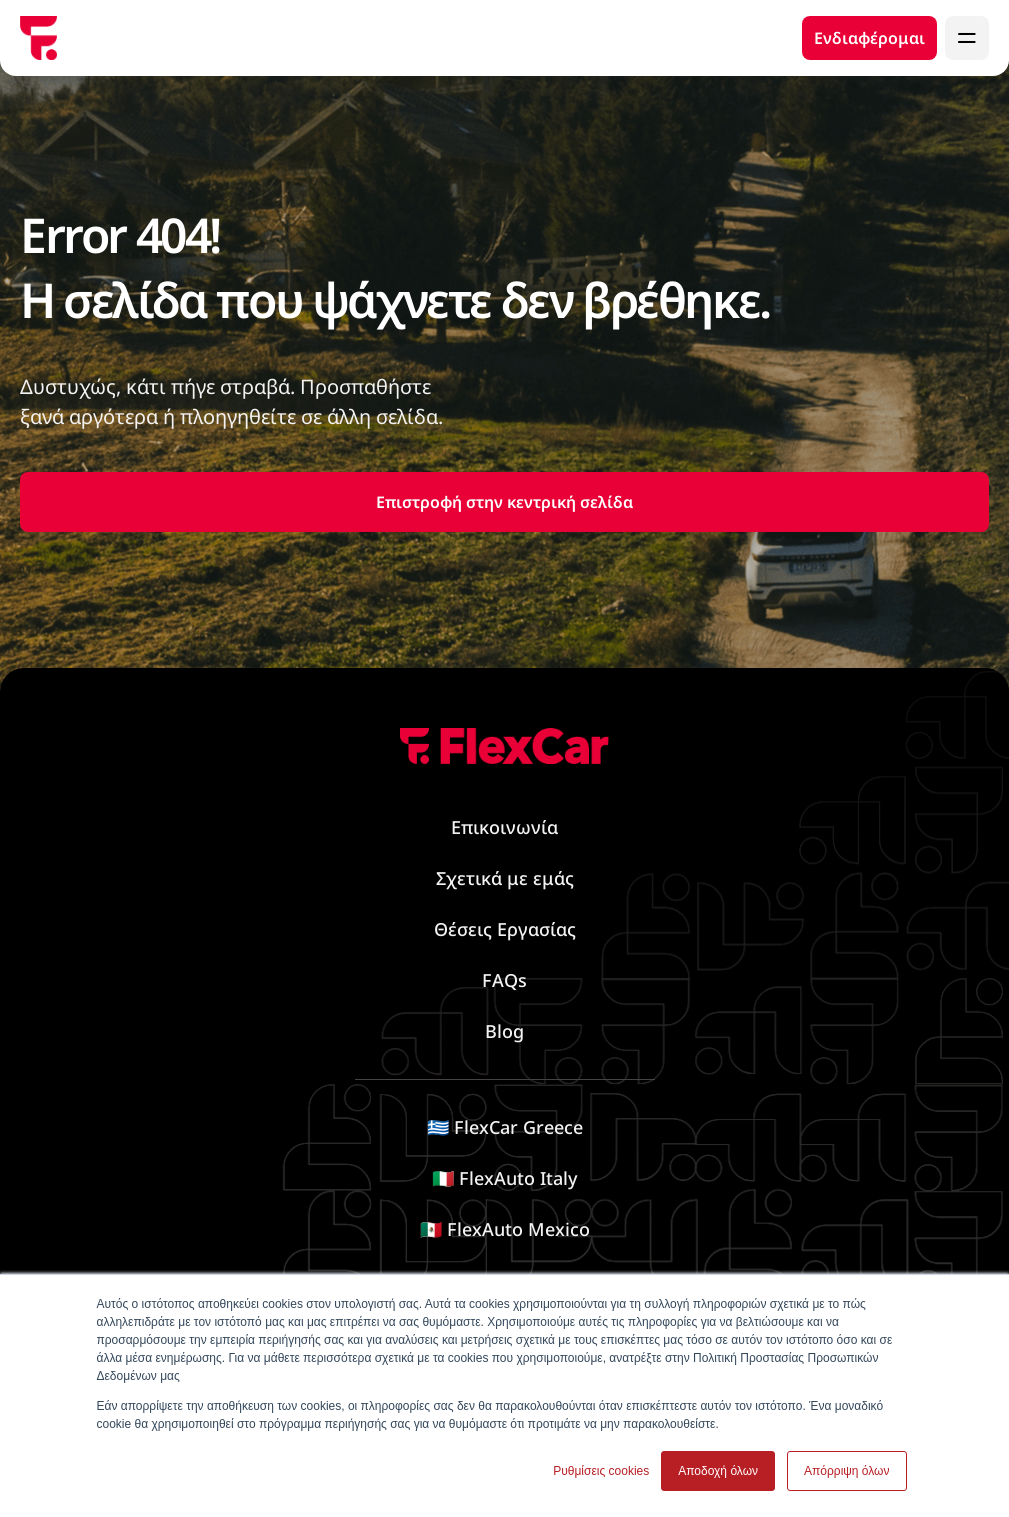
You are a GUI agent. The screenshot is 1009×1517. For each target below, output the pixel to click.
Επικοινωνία (504, 827)
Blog (504, 1031)
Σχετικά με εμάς (505, 878)
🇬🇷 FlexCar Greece (505, 1127)
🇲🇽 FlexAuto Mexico (505, 1229)
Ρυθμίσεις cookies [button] (601, 1471)
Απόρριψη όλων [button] (846, 1471)
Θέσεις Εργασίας (505, 929)
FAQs (504, 980)
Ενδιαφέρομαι (869, 38)
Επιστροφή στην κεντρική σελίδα (504, 502)
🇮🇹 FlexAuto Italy (504, 1178)
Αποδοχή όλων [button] (718, 1471)
